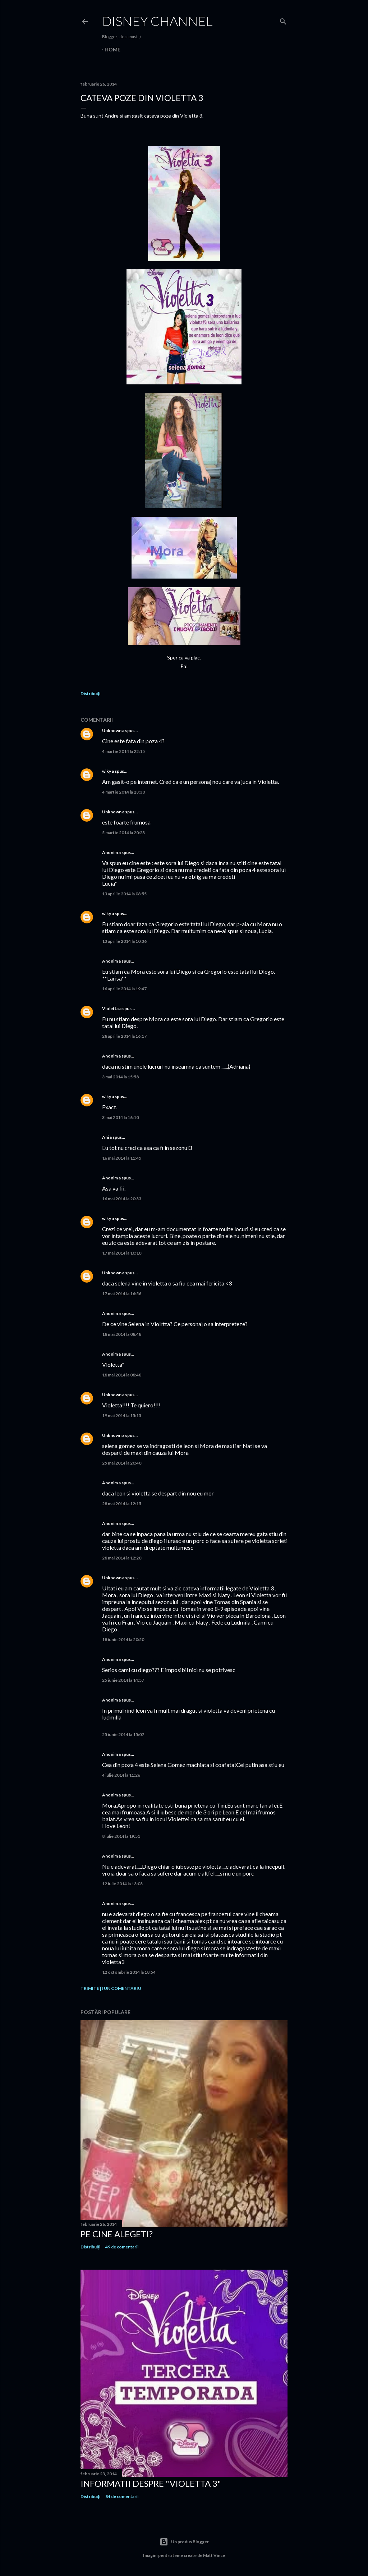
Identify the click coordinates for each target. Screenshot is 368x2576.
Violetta (110, 1008)
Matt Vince (214, 2555)
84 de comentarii (121, 2496)
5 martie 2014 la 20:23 (123, 832)
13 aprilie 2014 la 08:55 (124, 893)
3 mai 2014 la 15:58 (120, 1076)
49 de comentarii (121, 2247)
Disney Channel (157, 21)
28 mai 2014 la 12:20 (121, 1558)
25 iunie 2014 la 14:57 (123, 1680)
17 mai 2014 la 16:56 (121, 1293)
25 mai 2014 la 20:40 (121, 1463)
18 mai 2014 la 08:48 (121, 1334)
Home (112, 49)
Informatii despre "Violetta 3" (150, 2483)
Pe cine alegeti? (116, 2234)
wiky (106, 771)
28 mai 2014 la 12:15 (121, 1503)
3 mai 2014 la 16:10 (120, 1117)
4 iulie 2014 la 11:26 (121, 1775)
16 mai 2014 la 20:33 (121, 1198)
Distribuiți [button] (90, 693)
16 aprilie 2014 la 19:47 (124, 988)
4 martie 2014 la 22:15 (123, 751)
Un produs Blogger (184, 2542)
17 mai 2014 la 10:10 (121, 1253)
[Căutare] (283, 20)
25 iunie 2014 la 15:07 (123, 1734)
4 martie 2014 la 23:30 (123, 792)
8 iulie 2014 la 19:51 (121, 1836)
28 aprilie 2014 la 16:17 (124, 1036)
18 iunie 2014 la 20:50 (123, 1639)
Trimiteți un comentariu (110, 1988)
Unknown (111, 730)
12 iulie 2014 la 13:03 (122, 1883)
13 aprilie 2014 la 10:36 (124, 941)
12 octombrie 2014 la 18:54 (129, 1972)
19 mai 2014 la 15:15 (121, 1415)
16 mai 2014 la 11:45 (121, 1158)
